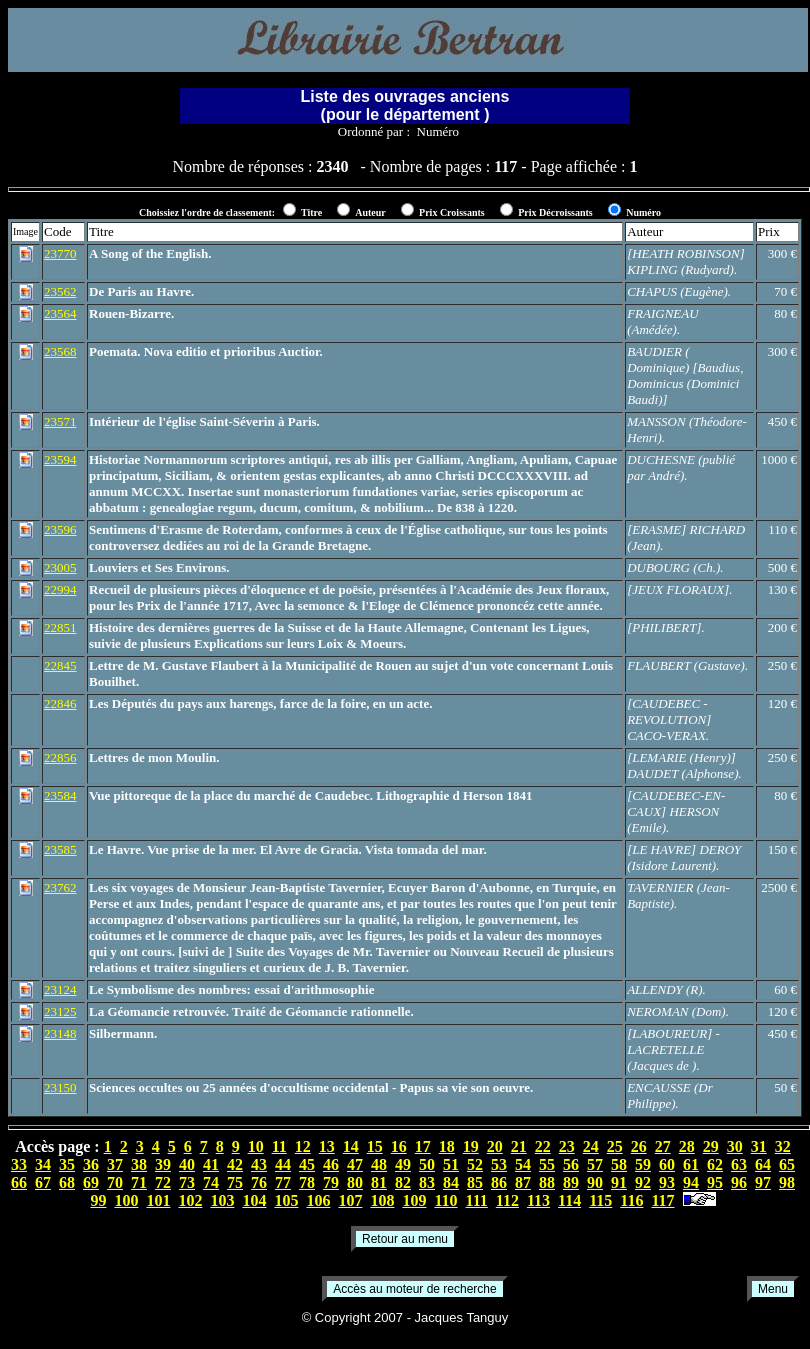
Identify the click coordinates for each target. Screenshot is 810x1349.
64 (763, 1164)
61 (691, 1164)
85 (475, 1182)
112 (507, 1200)
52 (475, 1164)
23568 (60, 351)
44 (283, 1164)
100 (126, 1200)
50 (427, 1164)
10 (256, 1146)
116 (631, 1200)
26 (639, 1146)
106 (318, 1200)
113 (538, 1200)
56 (571, 1164)
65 (787, 1164)
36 (91, 1164)
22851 (60, 627)
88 (547, 1182)
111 (477, 1200)
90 (595, 1182)
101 (158, 1200)
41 (211, 1164)
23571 (60, 421)
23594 (60, 459)
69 (91, 1182)
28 (687, 1146)
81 (379, 1182)
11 (279, 1146)
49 (403, 1164)
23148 (60, 1033)
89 (571, 1182)
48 (379, 1164)
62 (715, 1164)
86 (499, 1182)
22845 (60, 665)
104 (254, 1200)
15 (375, 1146)
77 (283, 1182)
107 (350, 1200)
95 (715, 1182)
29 (711, 1146)
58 (619, 1164)
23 (567, 1146)
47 (355, 1164)
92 (643, 1182)
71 (139, 1182)
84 (451, 1182)
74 (211, 1182)
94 (691, 1182)
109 (414, 1200)
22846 (60, 703)
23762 (60, 887)
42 (235, 1164)
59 (643, 1164)
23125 (60, 1011)
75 (235, 1182)
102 (190, 1200)
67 (43, 1182)
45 (307, 1164)
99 (98, 1200)
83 (427, 1182)
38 (139, 1164)
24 (591, 1146)
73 (187, 1182)
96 (739, 1182)
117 (662, 1200)
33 (19, 1164)
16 (399, 1146)
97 (763, 1182)
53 (499, 1164)
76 (259, 1182)
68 (67, 1182)
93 (667, 1182)
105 (286, 1200)
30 (735, 1146)
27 (663, 1146)
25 (615, 1146)
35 (67, 1164)
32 (783, 1146)
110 (445, 1200)
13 (327, 1146)
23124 (60, 989)
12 (303, 1146)
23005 (60, 567)
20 (495, 1146)
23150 (60, 1087)
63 (739, 1164)
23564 (60, 313)
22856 (60, 757)
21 (519, 1146)
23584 (60, 795)
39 (163, 1164)
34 (43, 1164)
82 (403, 1182)
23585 (60, 849)
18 (447, 1146)
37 (115, 1164)
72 (163, 1182)
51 (451, 1164)
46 (331, 1164)
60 (667, 1164)
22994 (60, 589)
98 (787, 1182)
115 (600, 1200)
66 (19, 1182)
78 (307, 1182)
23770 (60, 253)
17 (423, 1146)
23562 (60, 291)
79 (331, 1182)
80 (355, 1182)
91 (619, 1182)
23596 (60, 529)
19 (471, 1146)
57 (595, 1164)
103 (222, 1200)
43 (259, 1164)
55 (547, 1164)
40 (187, 1164)
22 (543, 1146)
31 (759, 1146)
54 (523, 1164)
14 (351, 1146)
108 (382, 1200)
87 (523, 1182)
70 (115, 1182)
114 (569, 1200)
